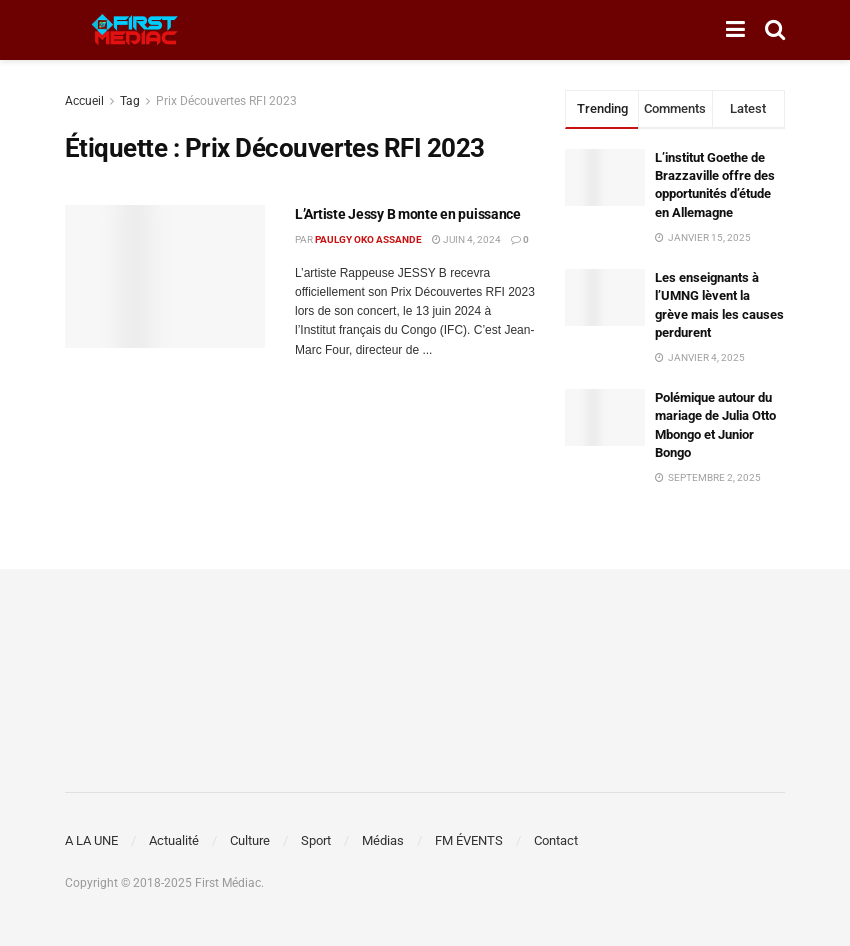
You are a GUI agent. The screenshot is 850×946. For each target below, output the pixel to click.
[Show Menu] (735, 30)
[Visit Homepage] (135, 30)
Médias (383, 840)
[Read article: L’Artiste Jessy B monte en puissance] (165, 276)
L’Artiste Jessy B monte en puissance (408, 214)
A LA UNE (91, 840)
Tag (130, 101)
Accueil (84, 101)
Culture (250, 840)
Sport (316, 840)
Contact (556, 840)
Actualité (174, 840)
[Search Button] (775, 30)
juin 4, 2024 (466, 239)
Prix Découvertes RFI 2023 (226, 101)
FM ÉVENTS (469, 840)
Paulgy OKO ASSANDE (368, 239)
